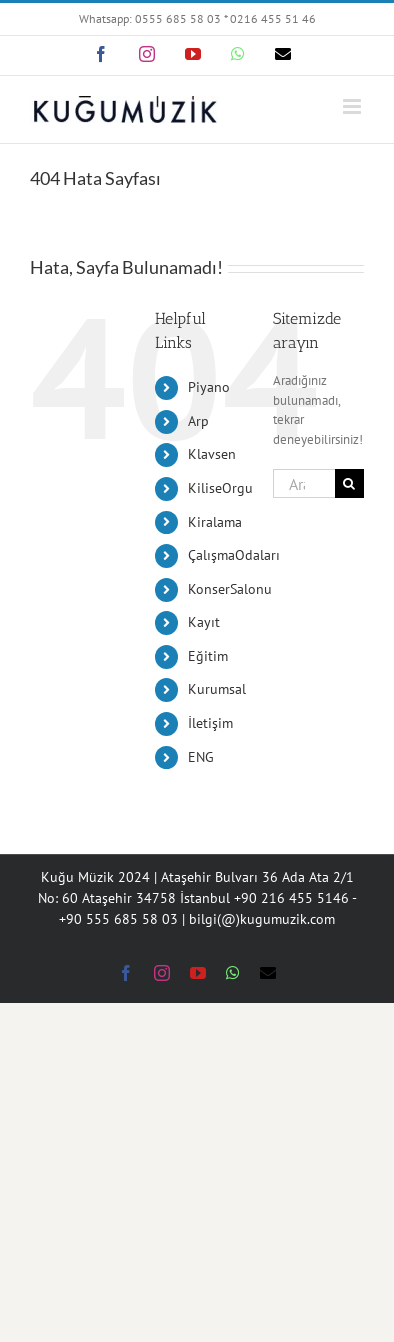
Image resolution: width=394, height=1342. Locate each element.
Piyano (209, 387)
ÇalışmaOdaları (234, 555)
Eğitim (208, 656)
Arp (198, 421)
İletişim (210, 723)
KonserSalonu (230, 589)
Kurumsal (217, 689)
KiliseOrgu (220, 488)
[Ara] (349, 483)
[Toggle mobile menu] (353, 106)
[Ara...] (304, 483)
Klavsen (212, 454)
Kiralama (215, 522)
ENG (201, 757)
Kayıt (204, 622)
